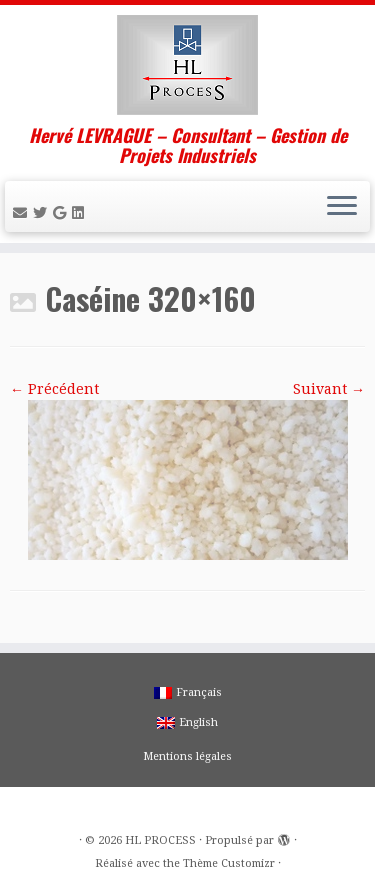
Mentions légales (187, 756)
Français (188, 692)
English (187, 722)
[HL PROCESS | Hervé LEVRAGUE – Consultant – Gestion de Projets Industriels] (187, 65)
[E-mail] (23, 213)
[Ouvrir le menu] (342, 207)
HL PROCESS (160, 840)
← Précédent (54, 389)
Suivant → (329, 389)
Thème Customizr (229, 863)
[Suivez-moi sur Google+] (62, 213)
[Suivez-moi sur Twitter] (43, 213)
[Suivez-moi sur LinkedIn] (81, 213)
